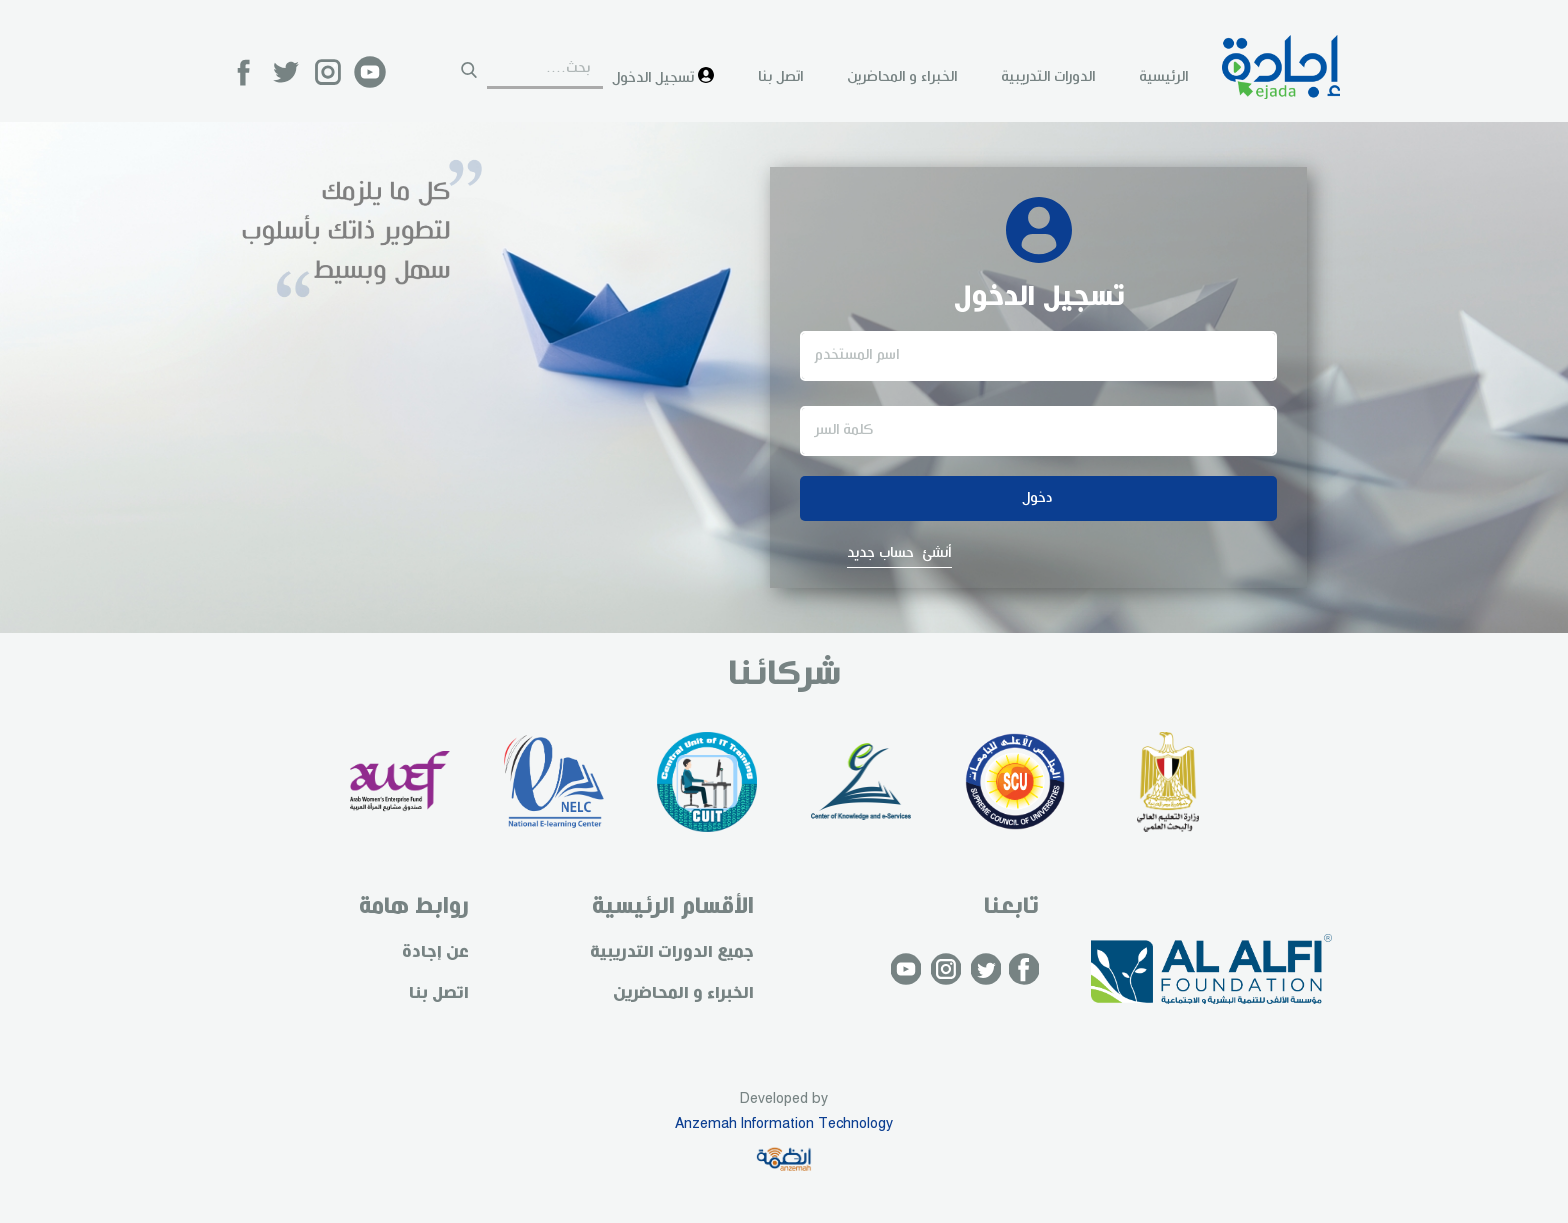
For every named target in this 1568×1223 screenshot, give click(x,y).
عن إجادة (435, 952)
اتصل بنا (780, 77)
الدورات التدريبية (1048, 77)
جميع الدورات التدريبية (672, 952)
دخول (1037, 498)
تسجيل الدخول (663, 76)
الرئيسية (1163, 77)
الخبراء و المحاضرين (902, 77)
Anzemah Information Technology (784, 1124)
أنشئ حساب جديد (899, 553)
